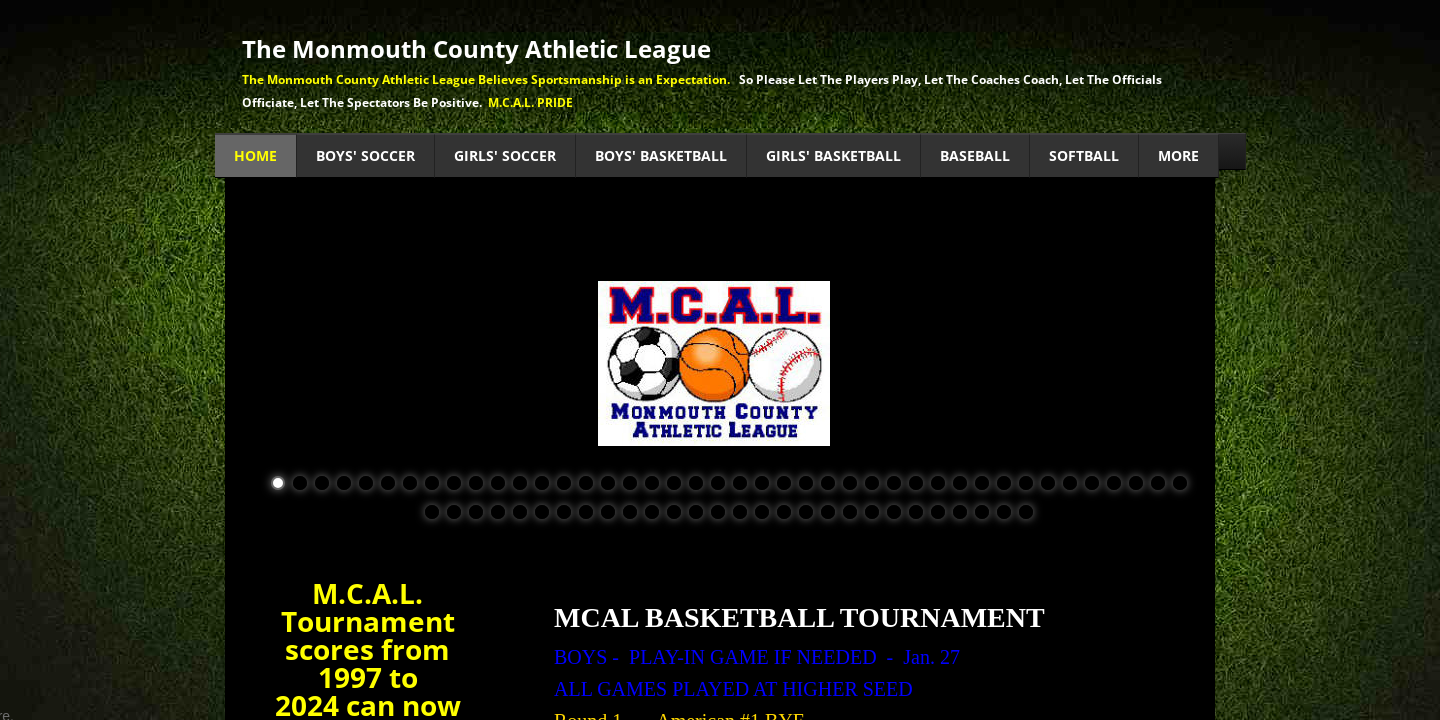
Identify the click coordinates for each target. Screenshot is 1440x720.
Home (255, 155)
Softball (1084, 155)
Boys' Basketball (661, 155)
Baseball (975, 155)
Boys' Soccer (365, 155)
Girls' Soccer (505, 155)
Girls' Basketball (833, 155)
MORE (1178, 155)
